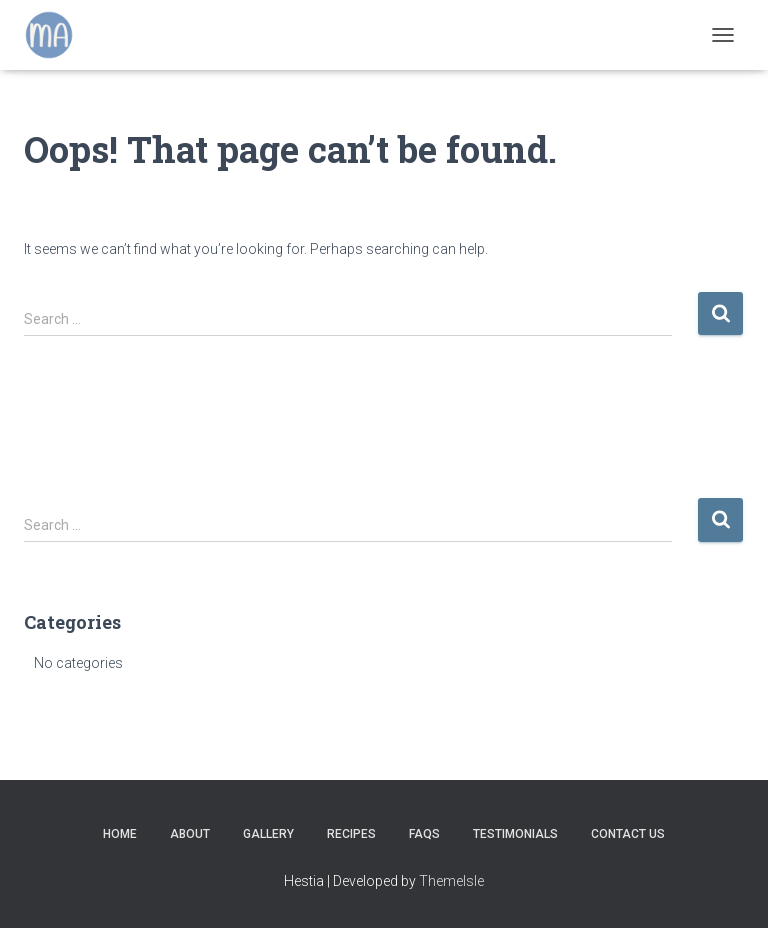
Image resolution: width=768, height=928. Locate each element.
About (190, 834)
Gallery (268, 834)
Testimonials (515, 834)
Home (120, 834)
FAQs (424, 834)
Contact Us (628, 834)
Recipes (351, 834)
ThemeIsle (451, 881)
